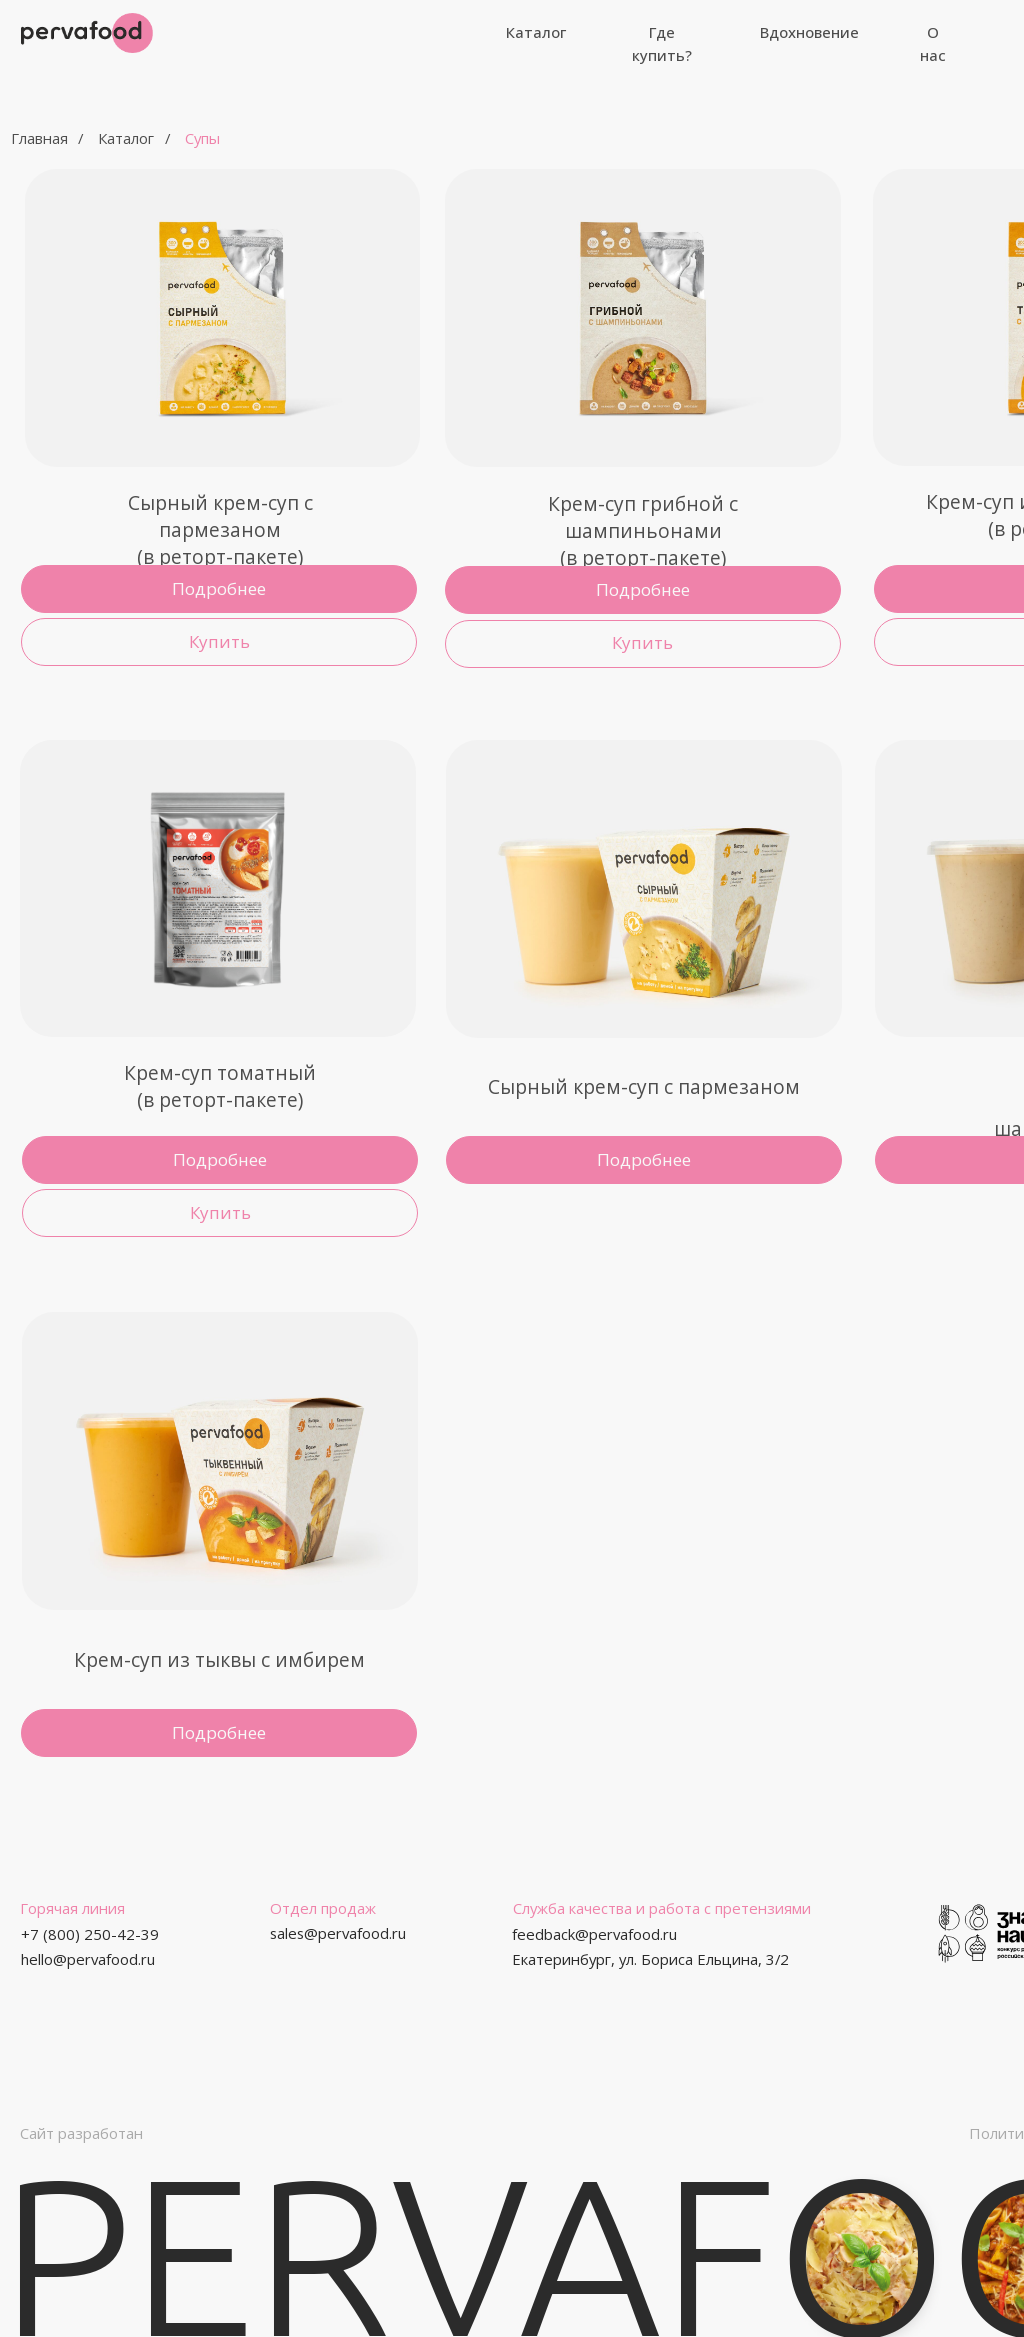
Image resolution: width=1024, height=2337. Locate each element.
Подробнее (219, 1732)
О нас (933, 43)
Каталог (536, 32)
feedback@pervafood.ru (594, 1934)
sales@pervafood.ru (338, 1933)
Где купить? (662, 43)
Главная (39, 138)
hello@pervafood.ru (88, 1959)
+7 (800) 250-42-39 (90, 1934)
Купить (220, 1212)
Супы (202, 138)
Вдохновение (809, 32)
